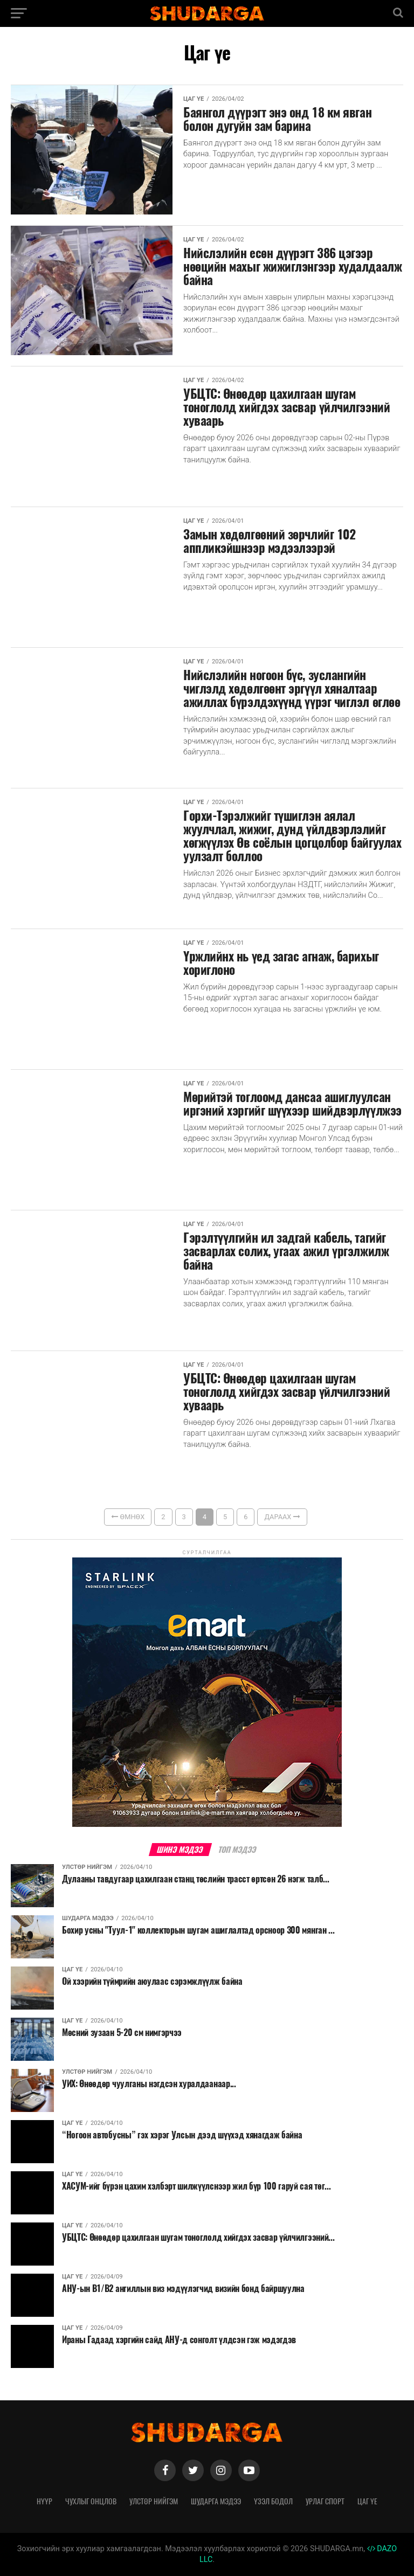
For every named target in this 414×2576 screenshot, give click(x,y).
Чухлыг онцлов (90, 2501)
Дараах (282, 1517)
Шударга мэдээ (216, 2501)
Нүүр (44, 2501)
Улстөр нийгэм (153, 2501)
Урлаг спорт (325, 2501)
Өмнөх (127, 1517)
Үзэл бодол (273, 2501)
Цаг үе (367, 2501)
